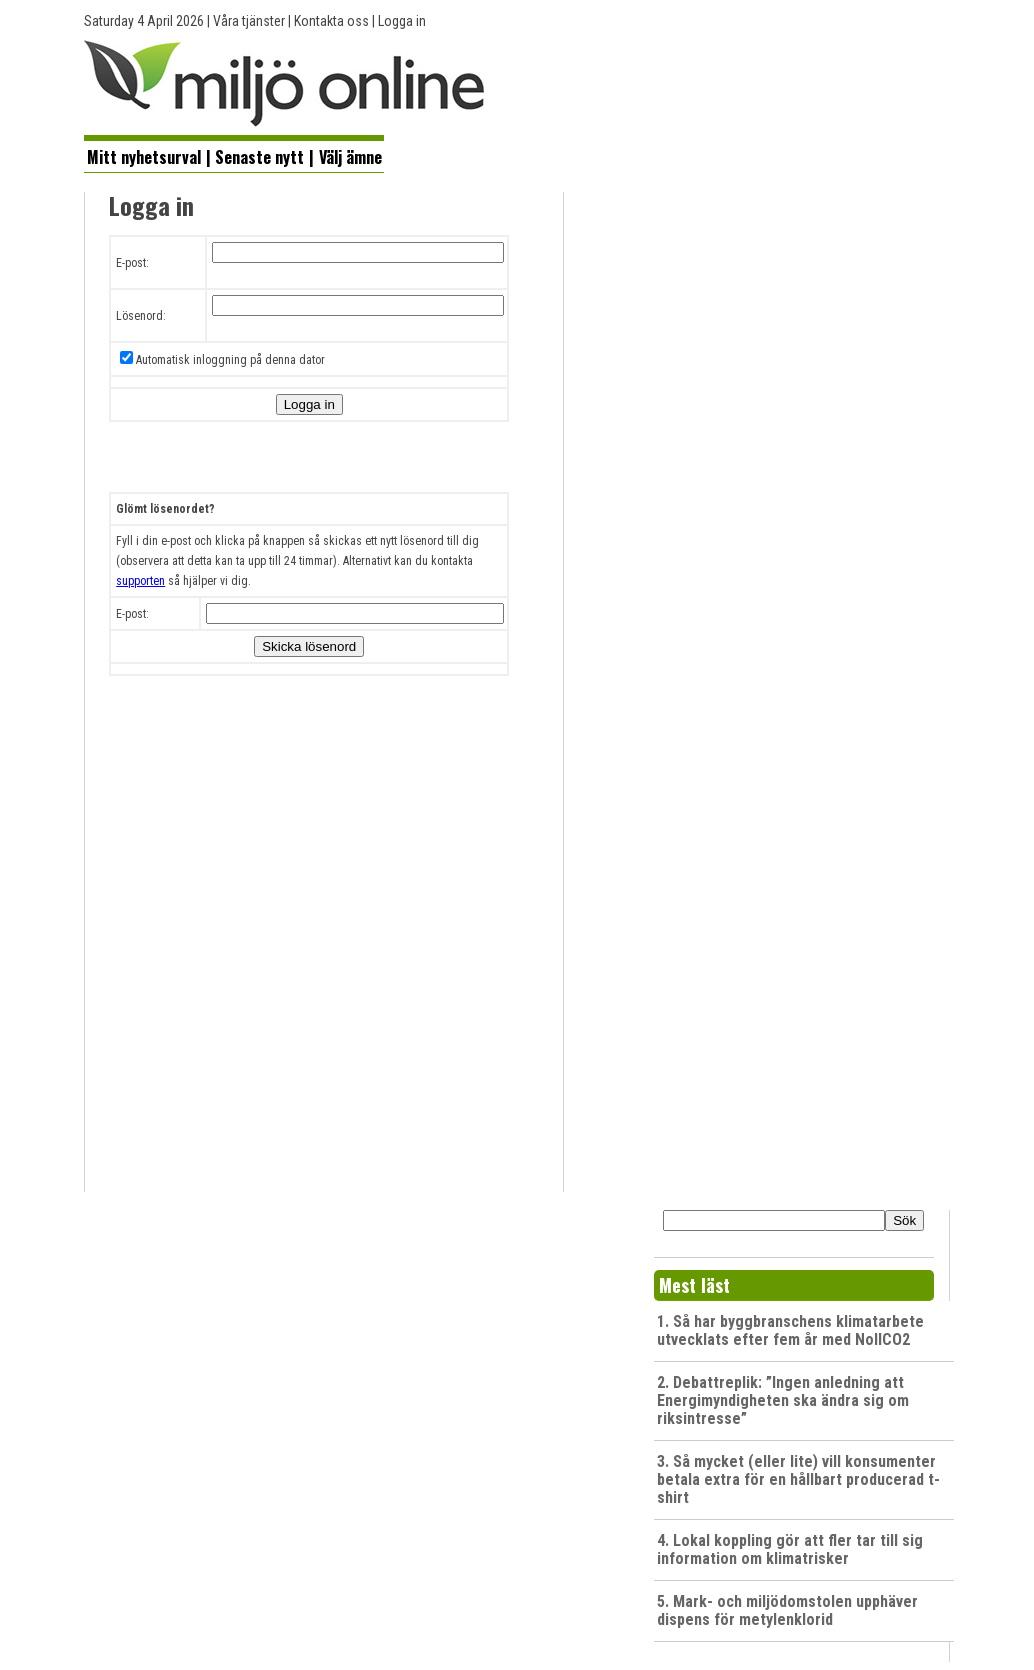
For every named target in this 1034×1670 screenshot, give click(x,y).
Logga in (402, 21)
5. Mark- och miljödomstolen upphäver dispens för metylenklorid (787, 1610)
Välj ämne (350, 157)
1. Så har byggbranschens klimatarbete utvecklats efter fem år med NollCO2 (790, 1330)
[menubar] (234, 155)
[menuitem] (143, 156)
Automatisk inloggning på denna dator (230, 360)
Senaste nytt (259, 157)
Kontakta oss (331, 21)
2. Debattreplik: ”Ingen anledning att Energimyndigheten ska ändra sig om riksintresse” (783, 1400)
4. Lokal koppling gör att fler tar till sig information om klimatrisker (790, 1549)
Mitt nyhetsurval (144, 157)
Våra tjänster (249, 21)
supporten (140, 581)
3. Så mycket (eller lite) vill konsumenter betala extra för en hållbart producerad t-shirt (798, 1479)
